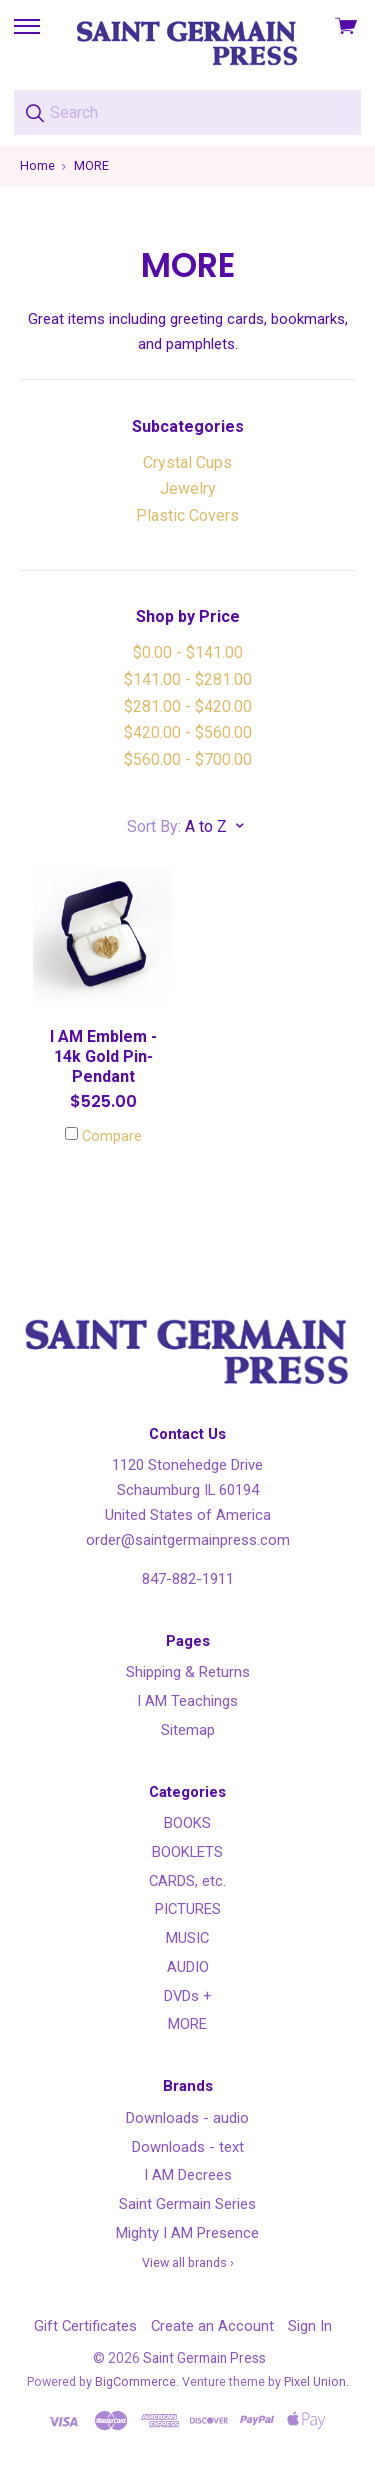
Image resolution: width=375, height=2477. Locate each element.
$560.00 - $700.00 (188, 759)
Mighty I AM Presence (187, 2233)
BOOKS (187, 1823)
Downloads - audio (187, 2118)
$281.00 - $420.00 (188, 706)
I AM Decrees (188, 2175)
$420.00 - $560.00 (188, 732)
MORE (187, 2024)
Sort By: (154, 826)
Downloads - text (188, 2147)
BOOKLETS (187, 1852)
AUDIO (188, 1967)
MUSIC (187, 1938)
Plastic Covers (187, 515)
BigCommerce (135, 2381)
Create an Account (212, 2326)
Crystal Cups (187, 462)
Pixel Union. (316, 2381)
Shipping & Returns (188, 1672)
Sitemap (188, 1730)
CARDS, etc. (187, 1881)
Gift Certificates (85, 2326)
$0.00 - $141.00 (188, 652)
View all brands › (188, 2262)
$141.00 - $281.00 (188, 679)
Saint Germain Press (204, 2358)
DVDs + (188, 1996)
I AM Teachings (187, 1701)
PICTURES (188, 1909)
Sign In (310, 2326)
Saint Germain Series (187, 2204)
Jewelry (188, 488)
